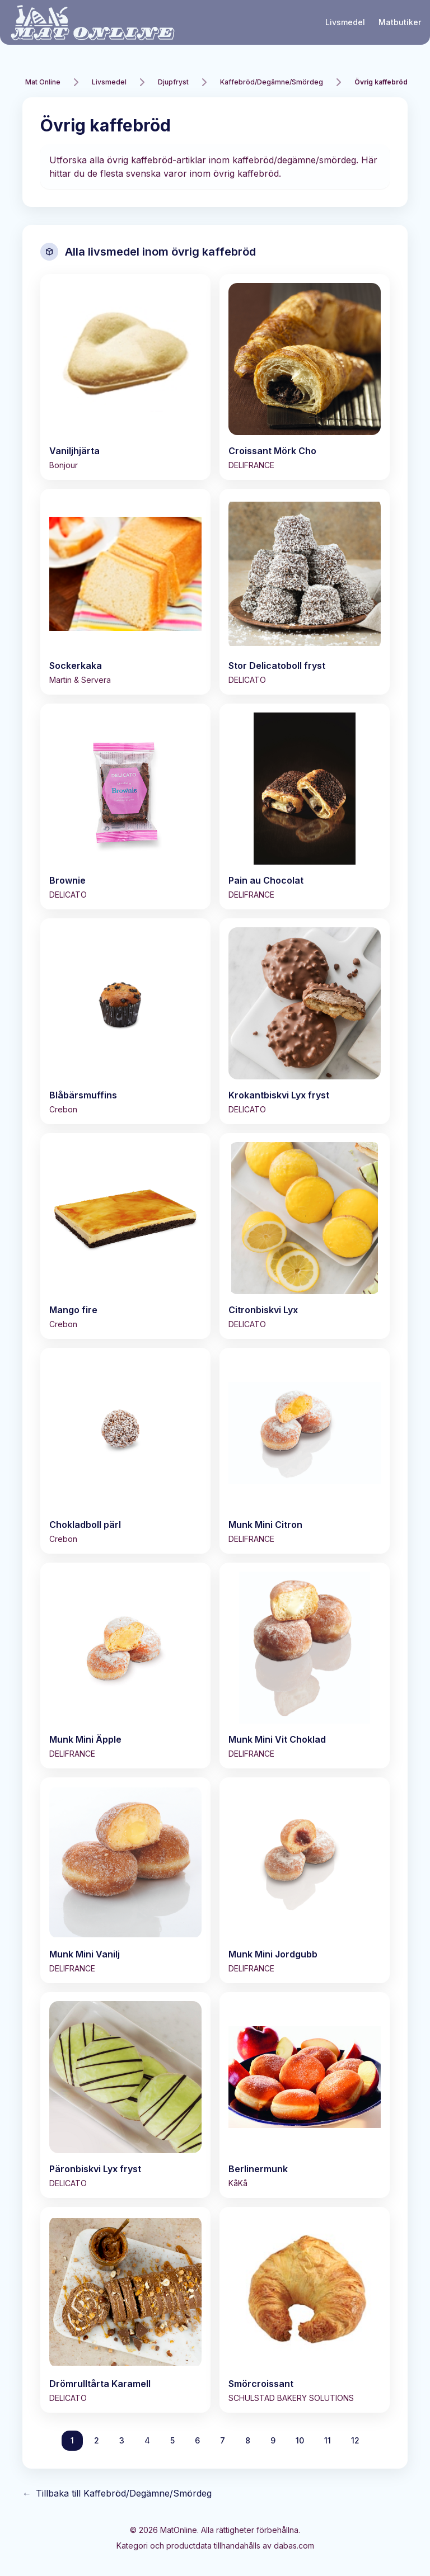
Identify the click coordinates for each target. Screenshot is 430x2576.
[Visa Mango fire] (125, 1236)
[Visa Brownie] (125, 806)
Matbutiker (399, 22)
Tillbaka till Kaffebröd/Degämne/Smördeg (117, 2493)
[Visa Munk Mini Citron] (304, 1451)
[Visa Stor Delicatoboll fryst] (304, 592)
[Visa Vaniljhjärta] (125, 377)
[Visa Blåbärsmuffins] (125, 1021)
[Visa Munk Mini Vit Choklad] (304, 1665)
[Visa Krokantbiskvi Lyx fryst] (304, 1021)
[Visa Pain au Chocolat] (304, 806)
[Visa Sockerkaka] (125, 592)
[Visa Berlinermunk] (304, 2095)
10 (300, 2440)
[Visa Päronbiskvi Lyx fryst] (125, 2095)
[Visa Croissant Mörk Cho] (304, 377)
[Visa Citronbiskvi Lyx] (304, 1236)
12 (355, 2440)
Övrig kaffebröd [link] (381, 82)
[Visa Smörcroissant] (304, 2310)
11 (327, 2440)
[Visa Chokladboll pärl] (125, 1451)
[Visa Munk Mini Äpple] (125, 1665)
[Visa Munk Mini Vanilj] (125, 1880)
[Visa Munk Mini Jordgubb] (304, 1880)
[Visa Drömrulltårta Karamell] (125, 2310)
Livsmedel (345, 22)
